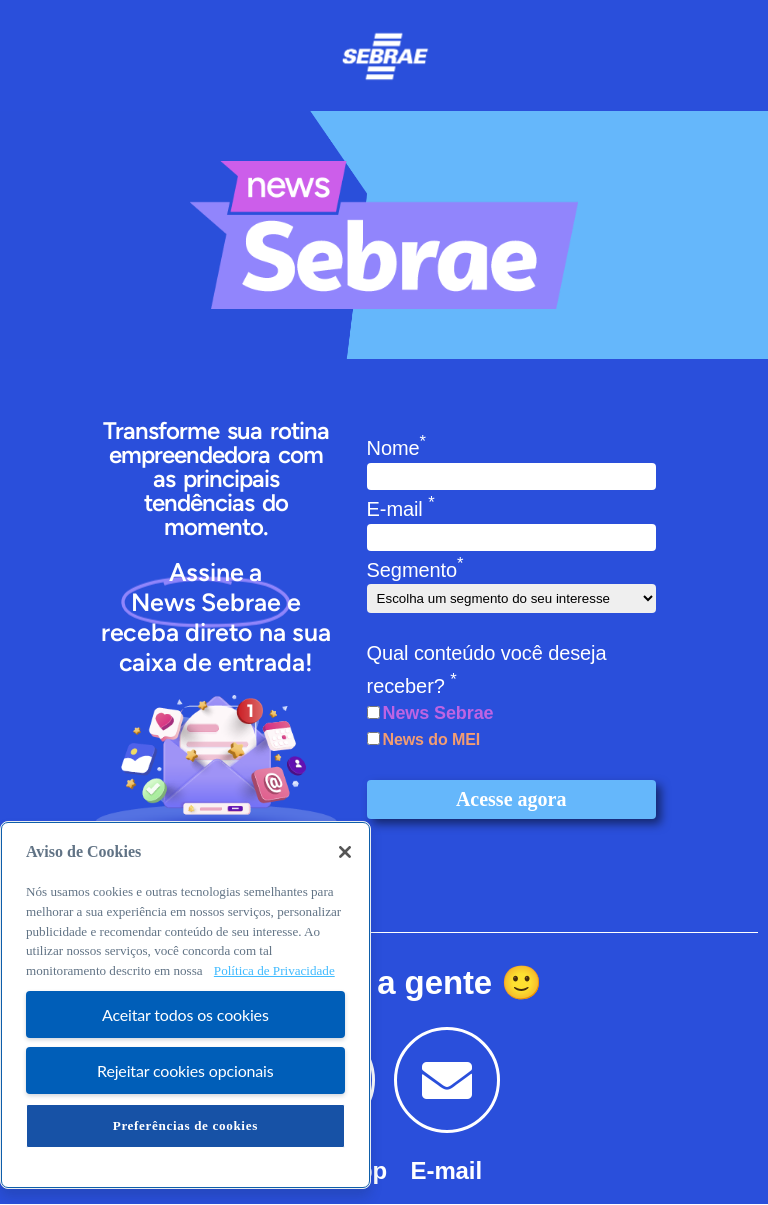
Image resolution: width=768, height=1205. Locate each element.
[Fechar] (345, 852)
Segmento (415, 570)
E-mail (401, 509)
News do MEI (432, 739)
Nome (396, 448)
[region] (185, 1005)
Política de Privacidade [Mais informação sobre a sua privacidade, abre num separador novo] (274, 970)
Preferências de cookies (185, 1125)
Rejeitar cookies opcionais (185, 1070)
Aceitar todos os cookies (185, 1014)
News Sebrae (438, 713)
